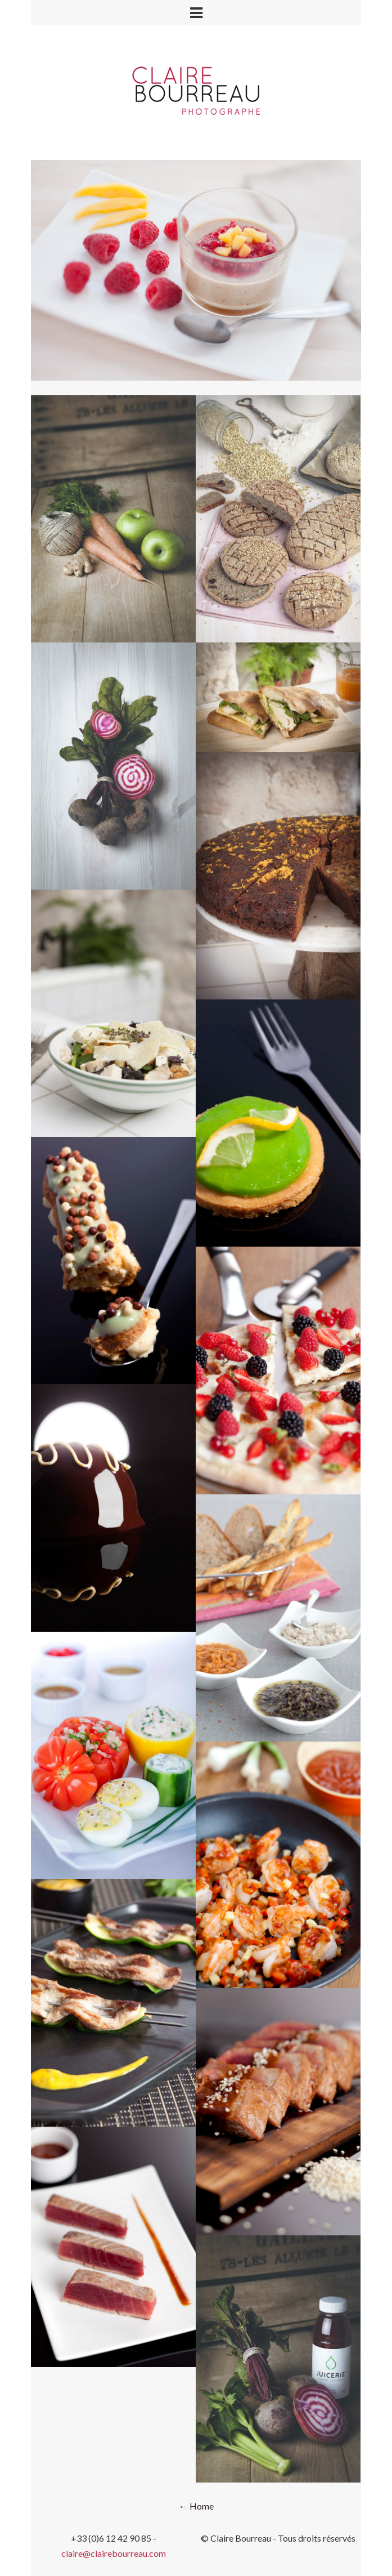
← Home (196, 2506)
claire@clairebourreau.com (113, 2553)
